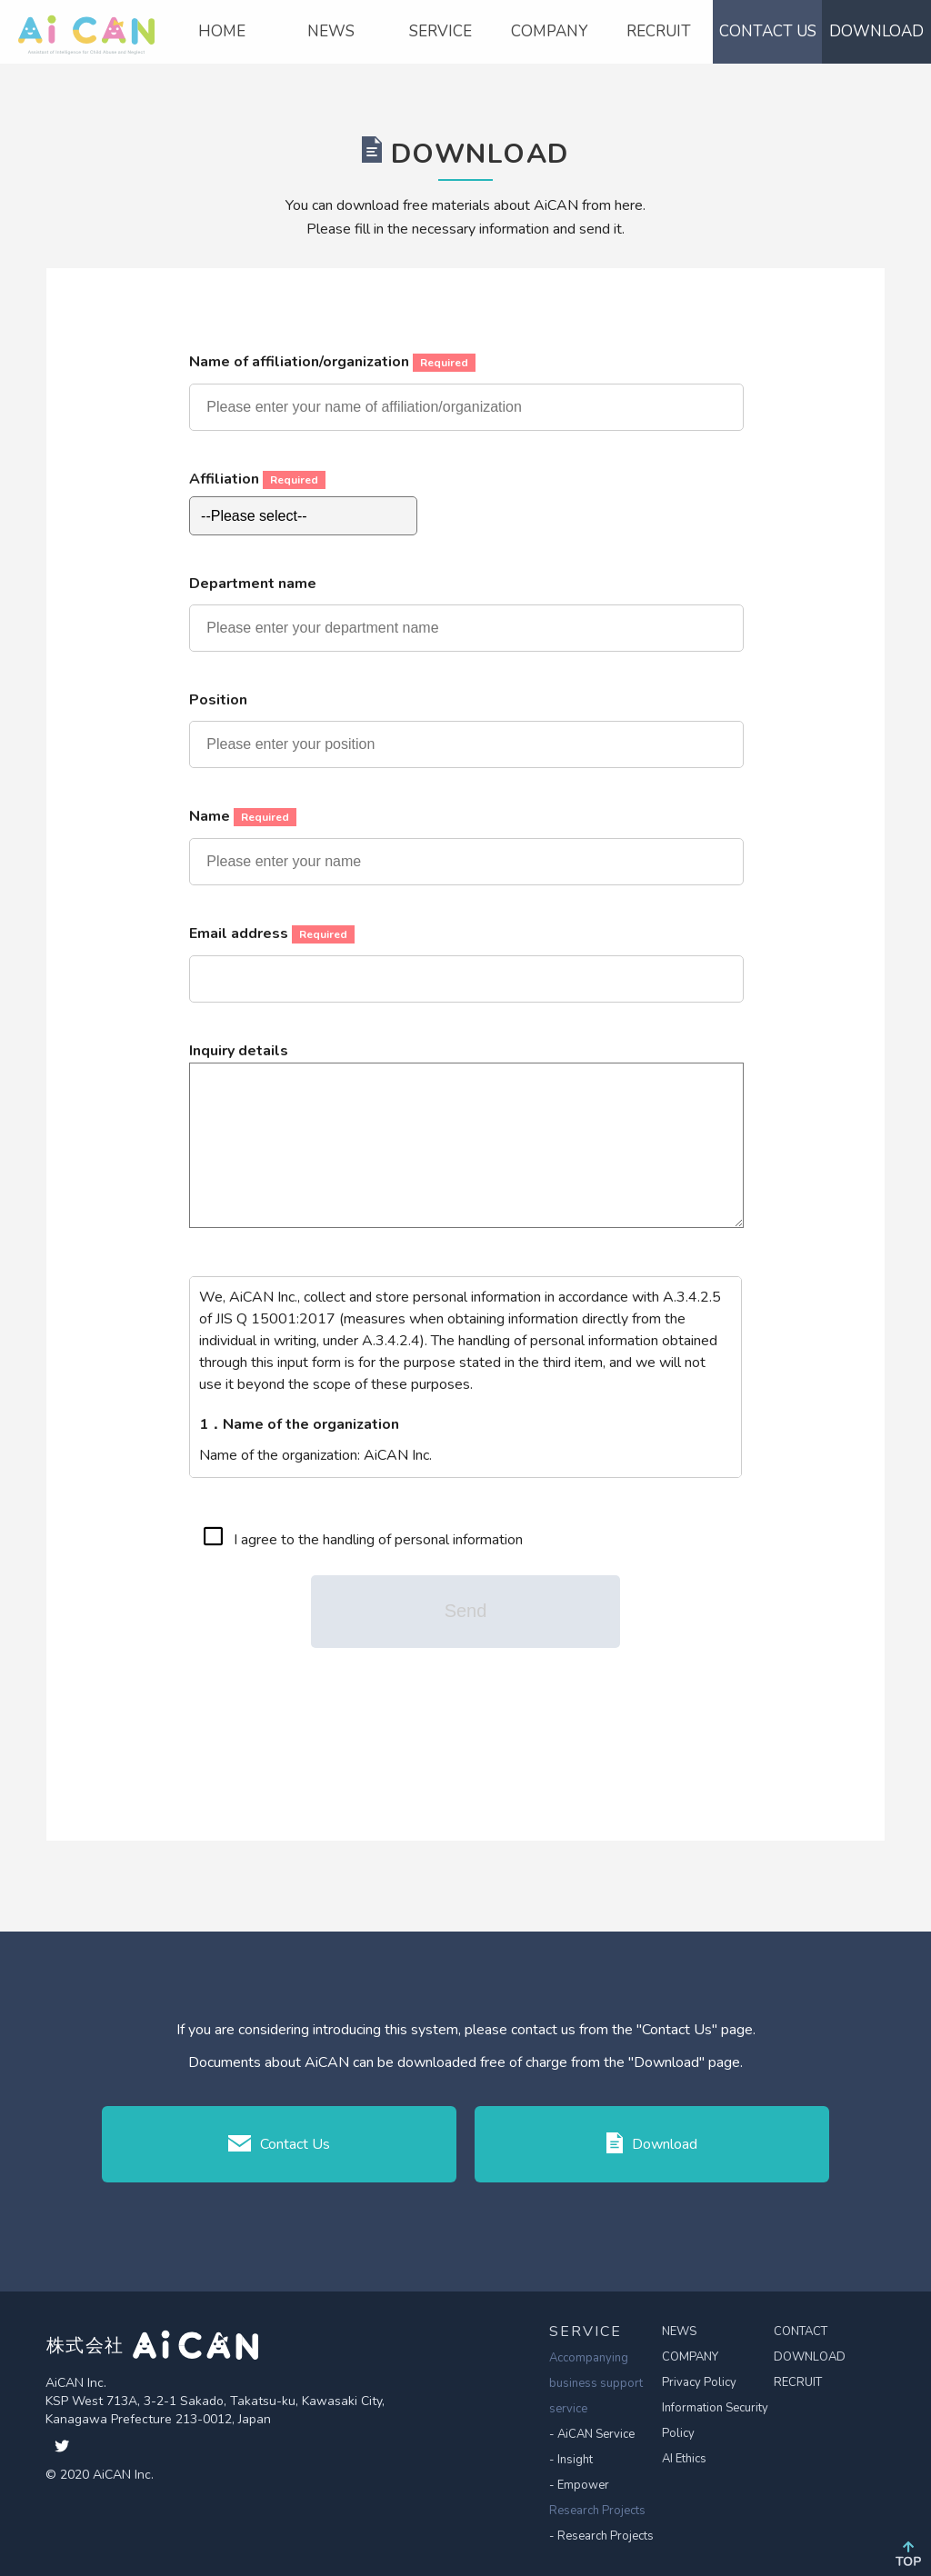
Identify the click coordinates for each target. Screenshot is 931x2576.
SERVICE (440, 31)
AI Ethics (684, 2459)
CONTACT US (767, 31)
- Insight (571, 2459)
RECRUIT (658, 31)
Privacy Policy (699, 2382)
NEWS (331, 31)
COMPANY (549, 31)
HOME (221, 31)
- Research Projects (601, 2536)
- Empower (579, 2485)
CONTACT (800, 2331)
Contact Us (279, 2144)
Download (651, 2143)
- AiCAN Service (592, 2434)
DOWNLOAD (876, 31)
